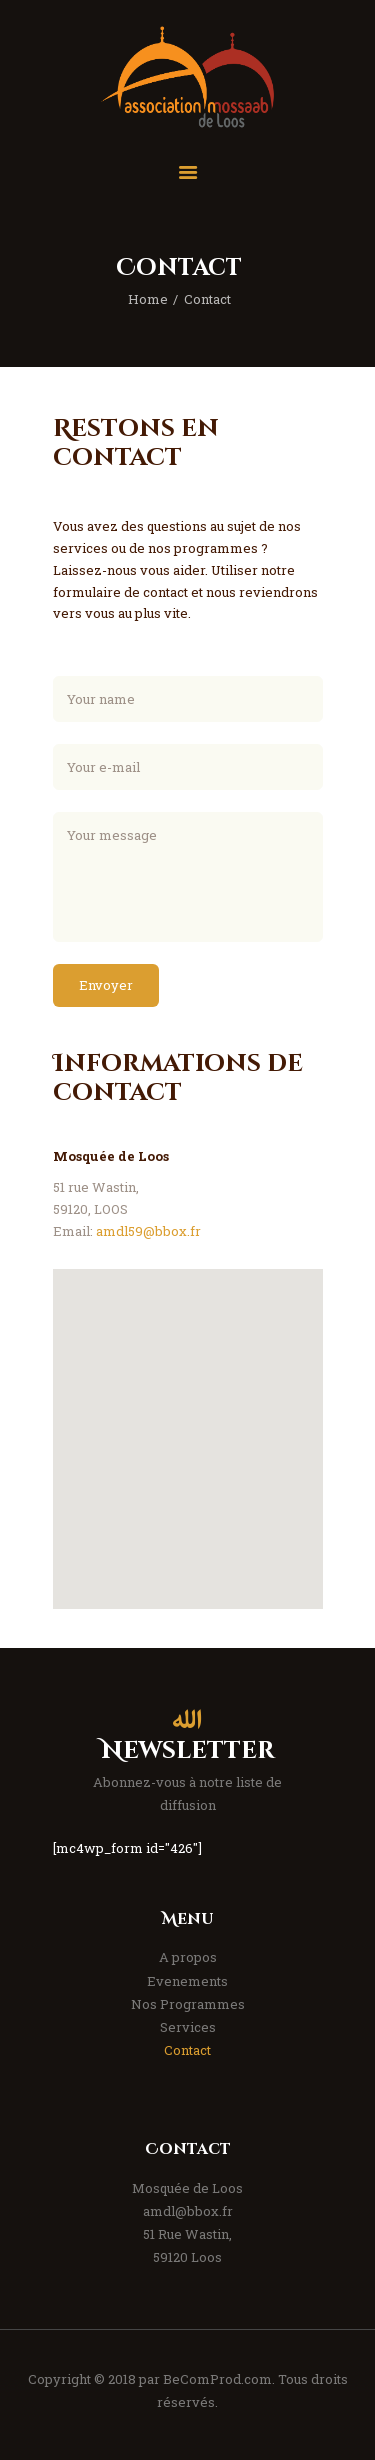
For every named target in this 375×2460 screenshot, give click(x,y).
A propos (188, 1957)
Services (188, 2027)
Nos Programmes (188, 2004)
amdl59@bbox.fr (148, 1231)
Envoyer (106, 985)
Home (148, 299)
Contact (187, 2050)
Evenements (187, 1981)
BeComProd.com (217, 2379)
